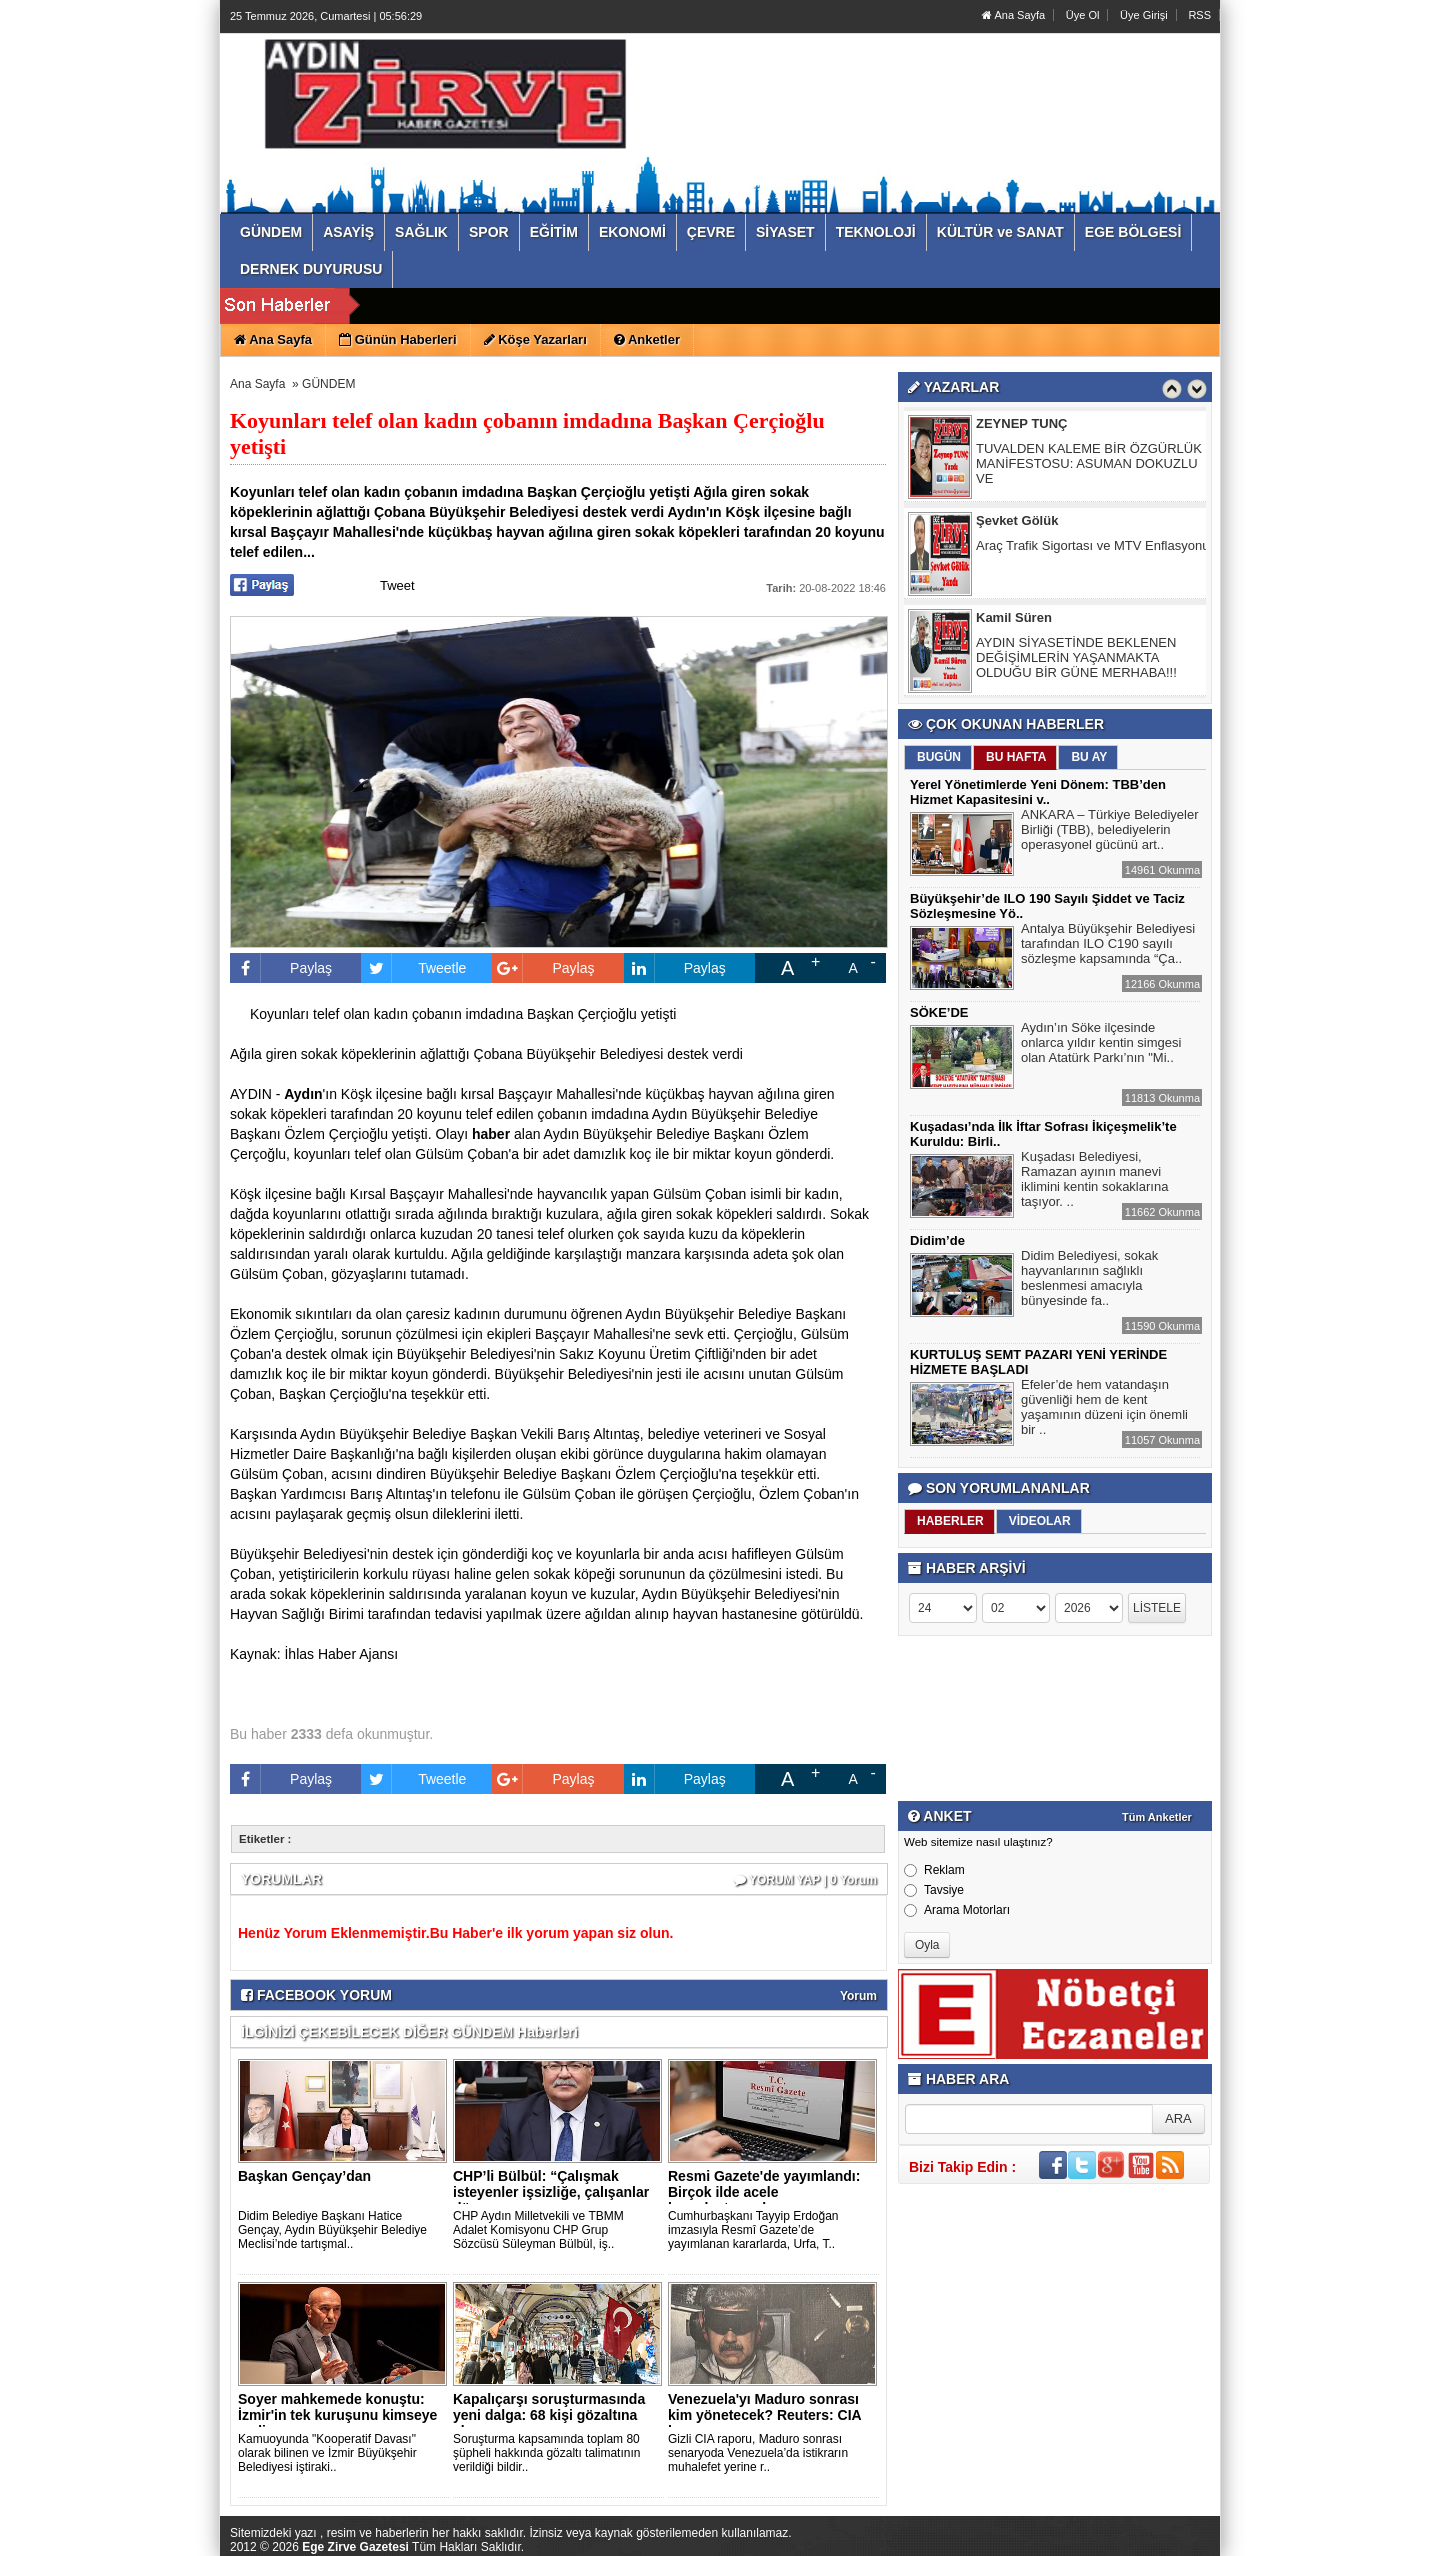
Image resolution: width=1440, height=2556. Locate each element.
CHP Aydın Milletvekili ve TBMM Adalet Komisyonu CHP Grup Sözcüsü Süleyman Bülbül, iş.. (538, 2230)
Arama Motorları (957, 1910)
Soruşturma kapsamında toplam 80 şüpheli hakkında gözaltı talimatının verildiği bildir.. (546, 2453)
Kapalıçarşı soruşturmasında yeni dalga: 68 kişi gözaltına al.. (549, 2415)
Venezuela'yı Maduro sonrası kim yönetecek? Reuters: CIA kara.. (764, 2415)
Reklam (934, 1870)
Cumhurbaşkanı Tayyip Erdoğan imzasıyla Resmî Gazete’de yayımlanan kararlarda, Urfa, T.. (753, 2230)
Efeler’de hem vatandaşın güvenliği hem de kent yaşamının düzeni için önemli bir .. (1104, 1409)
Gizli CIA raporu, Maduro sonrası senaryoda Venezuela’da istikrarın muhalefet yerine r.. (758, 2453)
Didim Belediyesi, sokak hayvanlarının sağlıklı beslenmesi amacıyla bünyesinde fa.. (1089, 1280)
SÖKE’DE (939, 1012)
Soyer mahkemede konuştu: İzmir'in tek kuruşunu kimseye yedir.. (337, 2415)
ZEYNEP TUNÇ (1022, 426)
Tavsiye (934, 1890)
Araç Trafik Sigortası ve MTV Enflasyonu (1092, 548)
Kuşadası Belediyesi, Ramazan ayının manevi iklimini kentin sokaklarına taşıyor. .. (1094, 1181)
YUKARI (1336, 2527)
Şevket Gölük (1017, 523)
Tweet (397, 585)
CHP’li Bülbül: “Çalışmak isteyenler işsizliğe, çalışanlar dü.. (551, 2192)
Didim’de (937, 1240)
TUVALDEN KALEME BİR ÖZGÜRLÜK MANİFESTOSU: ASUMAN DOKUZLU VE (1089, 466)
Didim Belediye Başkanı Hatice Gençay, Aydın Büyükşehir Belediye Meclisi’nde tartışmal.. (332, 2230)
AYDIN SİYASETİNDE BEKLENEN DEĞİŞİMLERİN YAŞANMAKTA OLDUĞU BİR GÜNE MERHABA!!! (1076, 660)
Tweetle (413, 968)
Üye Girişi (1144, 15)
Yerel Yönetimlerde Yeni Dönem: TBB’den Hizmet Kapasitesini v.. (1038, 792)
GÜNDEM (328, 384)
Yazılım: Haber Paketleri (1101, 2540)
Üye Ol (1083, 15)
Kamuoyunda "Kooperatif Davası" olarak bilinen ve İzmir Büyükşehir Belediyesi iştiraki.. (327, 2453)
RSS (1199, 15)
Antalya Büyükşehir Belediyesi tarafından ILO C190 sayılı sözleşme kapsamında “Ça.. (1108, 946)
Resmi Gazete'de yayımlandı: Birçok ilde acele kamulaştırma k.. (764, 2192)
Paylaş (281, 968)
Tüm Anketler (1157, 1817)
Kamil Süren (1014, 620)
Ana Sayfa (1013, 15)
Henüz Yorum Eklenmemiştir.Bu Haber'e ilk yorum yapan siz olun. (455, 1933)
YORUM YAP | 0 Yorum (805, 1880)
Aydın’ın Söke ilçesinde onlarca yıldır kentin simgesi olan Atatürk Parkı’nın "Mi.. (1101, 1045)
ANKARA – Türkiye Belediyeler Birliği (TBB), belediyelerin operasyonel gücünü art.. (1110, 832)
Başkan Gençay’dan (304, 2176)
